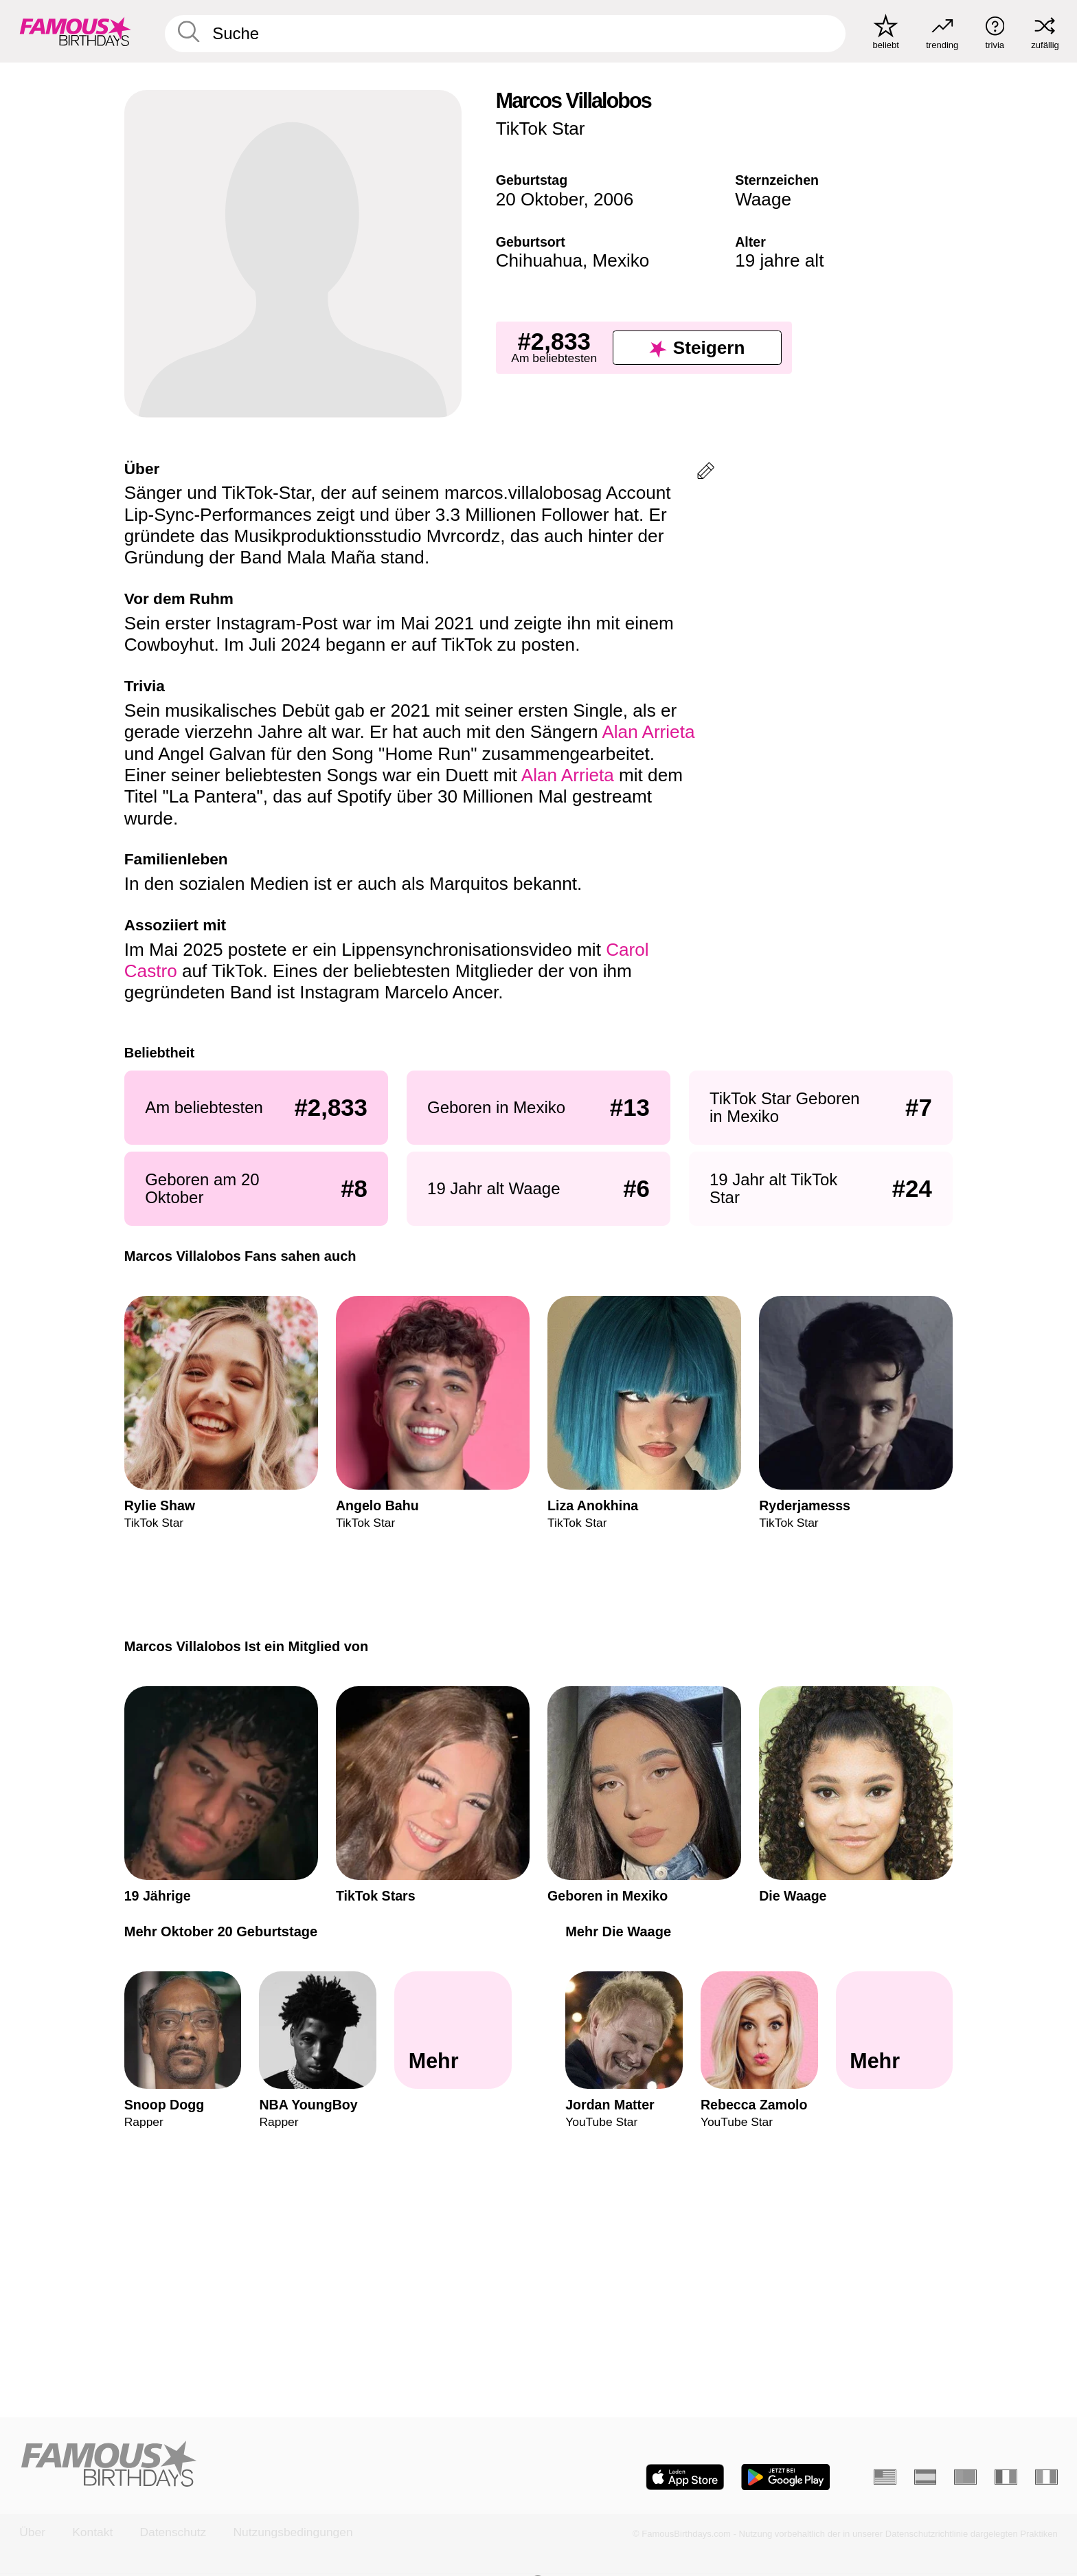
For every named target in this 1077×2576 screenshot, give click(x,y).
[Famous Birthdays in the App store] (685, 2477)
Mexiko (621, 260)
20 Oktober (540, 199)
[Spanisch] (925, 2477)
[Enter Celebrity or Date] (505, 33)
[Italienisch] (1046, 2477)
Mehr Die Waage (618, 1931)
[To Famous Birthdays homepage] (75, 31)
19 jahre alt (779, 260)
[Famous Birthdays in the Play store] (785, 2477)
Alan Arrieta (648, 731)
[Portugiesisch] (965, 2477)
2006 (613, 199)
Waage (763, 199)
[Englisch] (885, 2477)
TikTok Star (540, 128)
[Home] (274, 2465)
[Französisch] (1006, 2477)
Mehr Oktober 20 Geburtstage (220, 1931)
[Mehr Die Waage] (894, 2030)
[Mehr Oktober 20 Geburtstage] (453, 2030)
